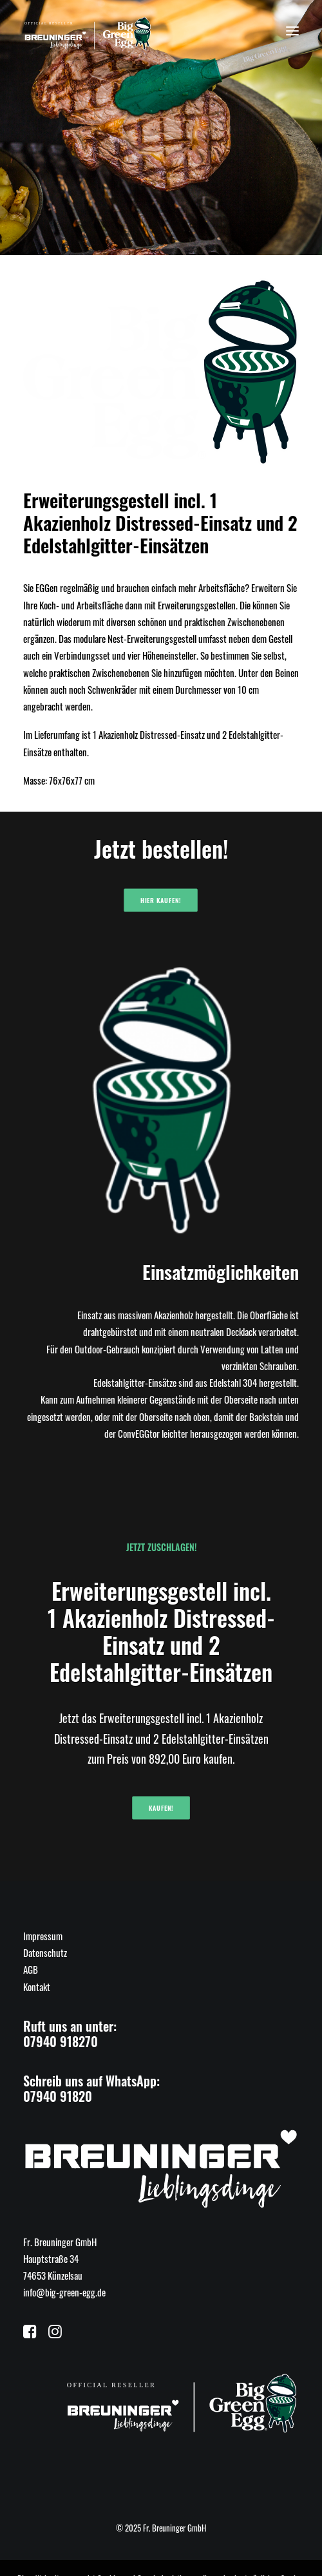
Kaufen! (161, 1807)
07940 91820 (57, 2096)
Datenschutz (45, 1952)
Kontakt (36, 1987)
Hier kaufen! (161, 900)
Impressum (42, 1936)
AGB (30, 1969)
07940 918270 (60, 2041)
